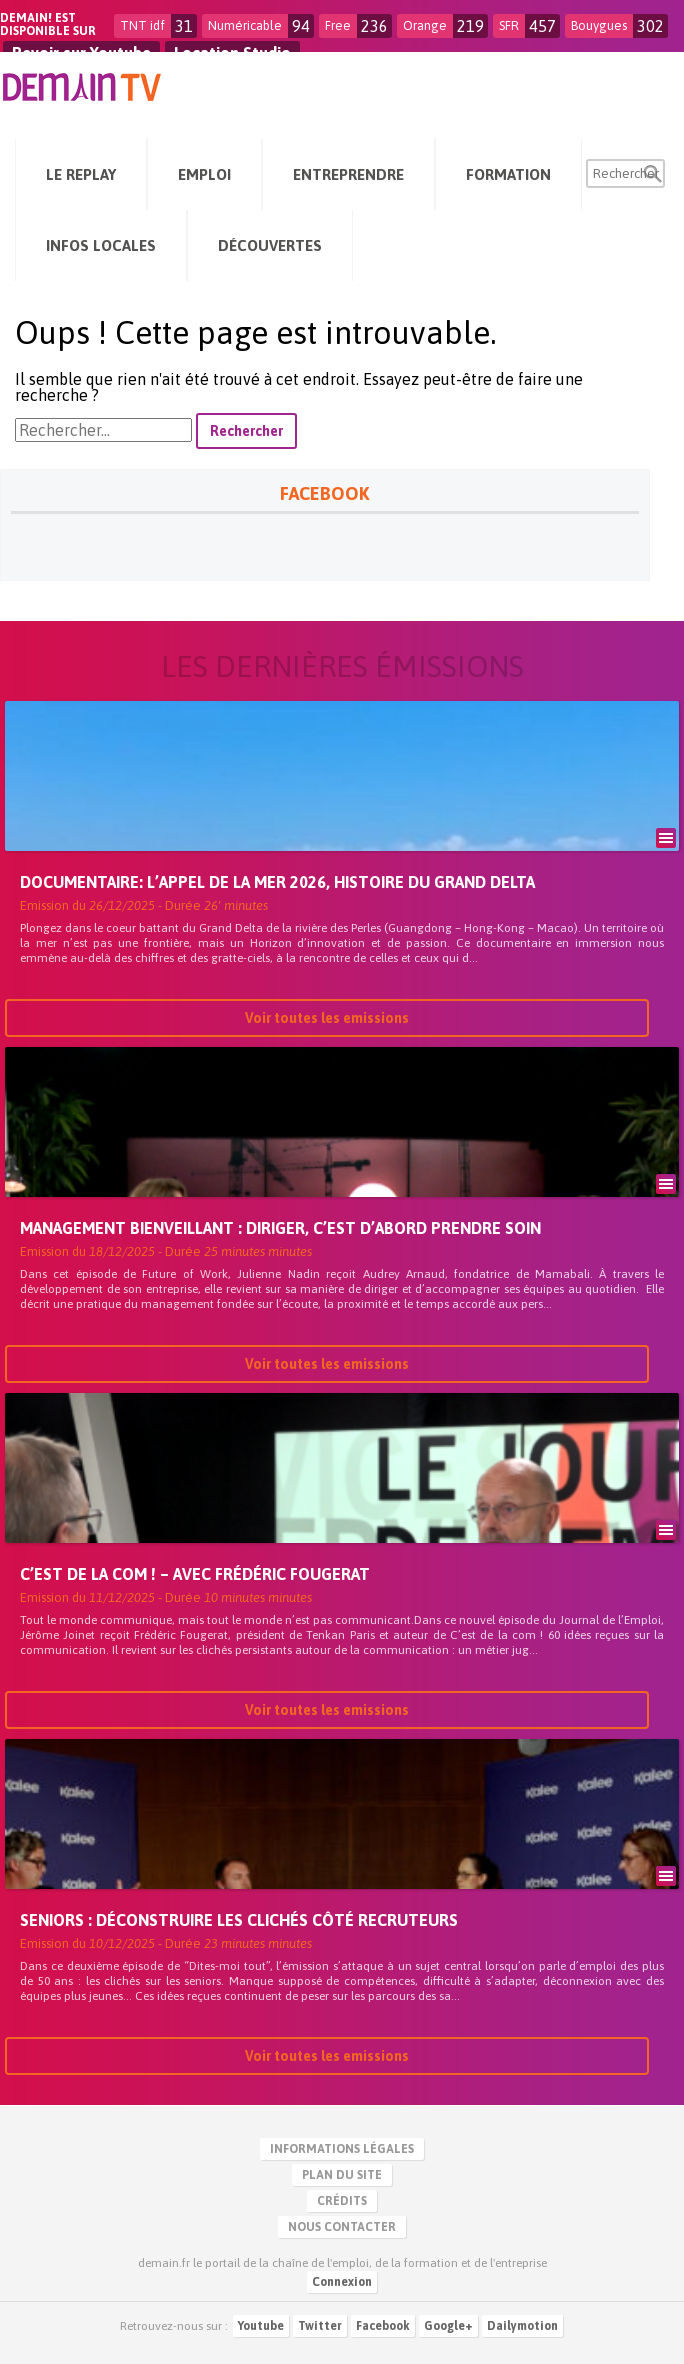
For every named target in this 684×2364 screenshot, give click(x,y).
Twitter (320, 2326)
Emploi (204, 174)
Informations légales (342, 2149)
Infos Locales (101, 245)
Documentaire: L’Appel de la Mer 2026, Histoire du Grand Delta (277, 882)
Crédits (342, 2201)
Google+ (448, 2326)
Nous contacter (342, 2227)
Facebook (383, 2326)
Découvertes (270, 245)
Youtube (261, 2326)
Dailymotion (522, 2326)
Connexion (342, 2282)
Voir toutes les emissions (327, 1018)
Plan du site (342, 2175)
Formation (508, 174)
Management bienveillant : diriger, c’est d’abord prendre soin (280, 1228)
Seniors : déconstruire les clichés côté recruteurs (239, 1920)
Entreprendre (348, 174)
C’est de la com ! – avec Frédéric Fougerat (195, 1574)
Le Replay (81, 174)
